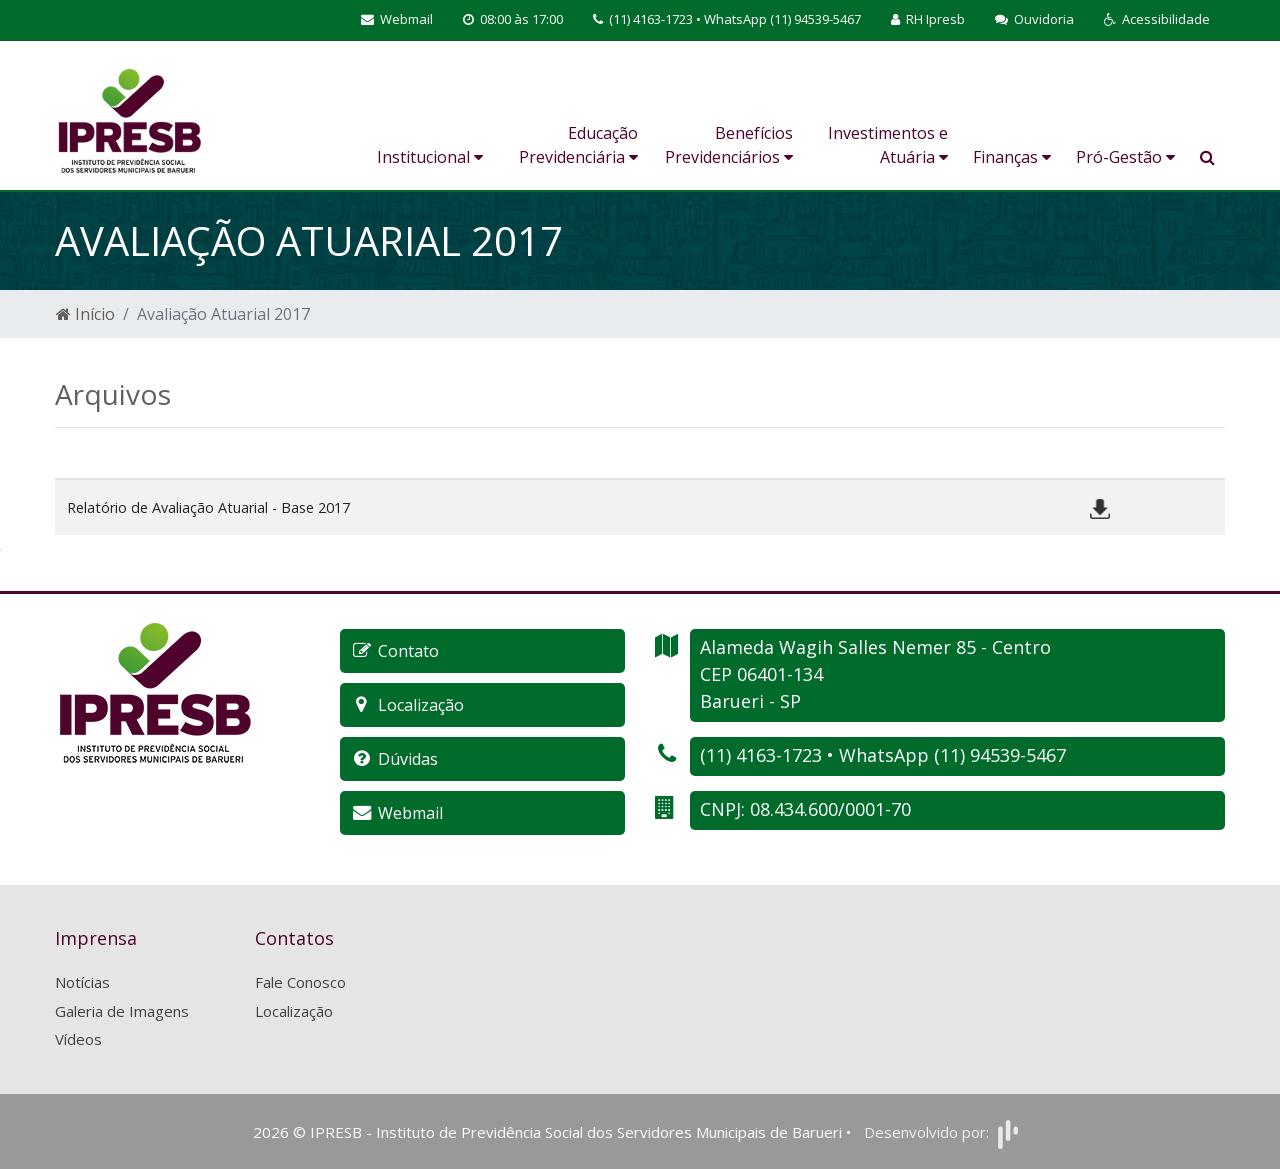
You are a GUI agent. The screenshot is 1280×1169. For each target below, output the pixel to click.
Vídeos (78, 1039)
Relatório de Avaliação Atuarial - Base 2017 (208, 507)
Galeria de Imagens (122, 1011)
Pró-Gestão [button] (1125, 157)
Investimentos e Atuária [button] (888, 145)
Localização (294, 1011)
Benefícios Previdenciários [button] (729, 145)
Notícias (82, 982)
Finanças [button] (1012, 157)
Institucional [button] (430, 157)
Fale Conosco (300, 982)
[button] (1157, 20)
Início (85, 314)
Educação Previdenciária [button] (578, 145)
